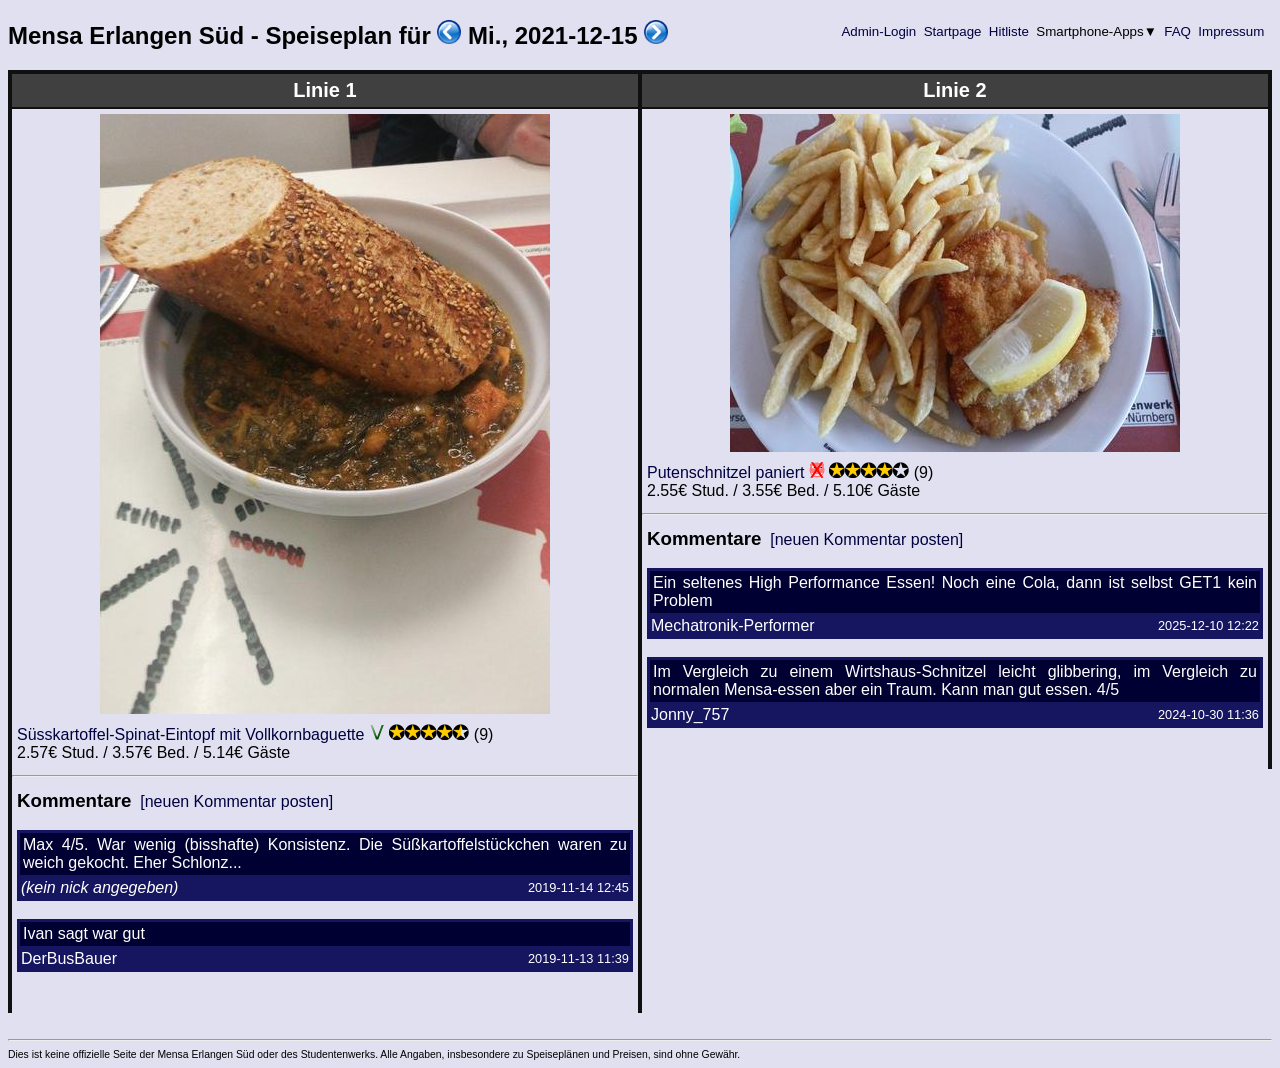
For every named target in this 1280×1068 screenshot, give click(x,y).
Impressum (1231, 31)
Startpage (952, 31)
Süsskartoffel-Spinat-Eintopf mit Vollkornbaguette (190, 734)
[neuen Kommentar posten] (236, 801)
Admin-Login (879, 31)
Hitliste (1008, 31)
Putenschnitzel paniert (725, 472)
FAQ (1178, 31)
